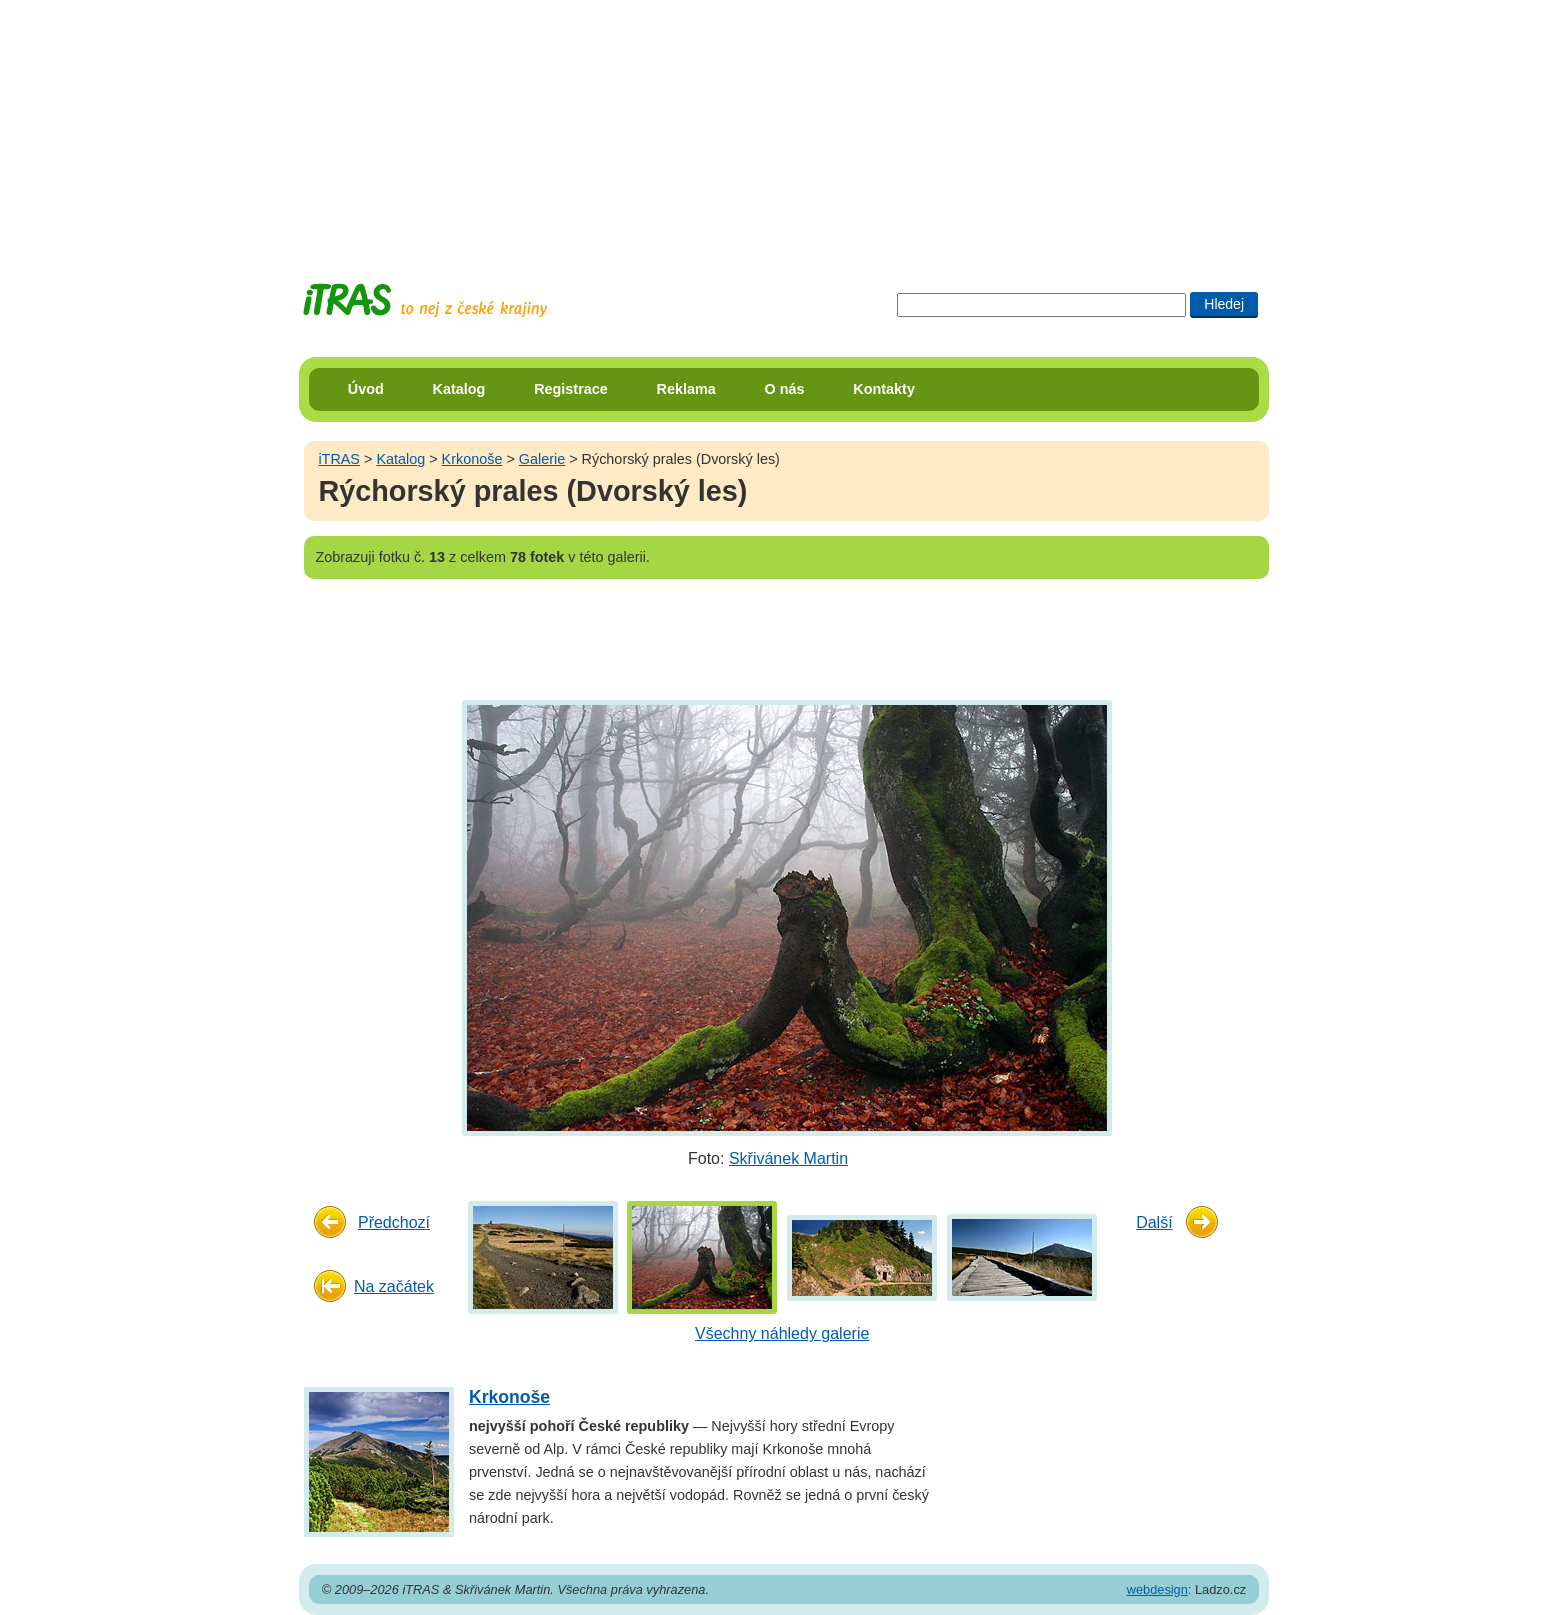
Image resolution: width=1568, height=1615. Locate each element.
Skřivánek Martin (788, 1158)
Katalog (459, 389)
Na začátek (394, 1286)
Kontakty (884, 389)
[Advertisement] (784, 125)
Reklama (686, 389)
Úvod (366, 389)
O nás (785, 389)
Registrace (571, 389)
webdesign (1157, 1589)
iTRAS (339, 459)
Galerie (542, 459)
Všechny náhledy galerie (782, 1333)
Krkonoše (472, 459)
